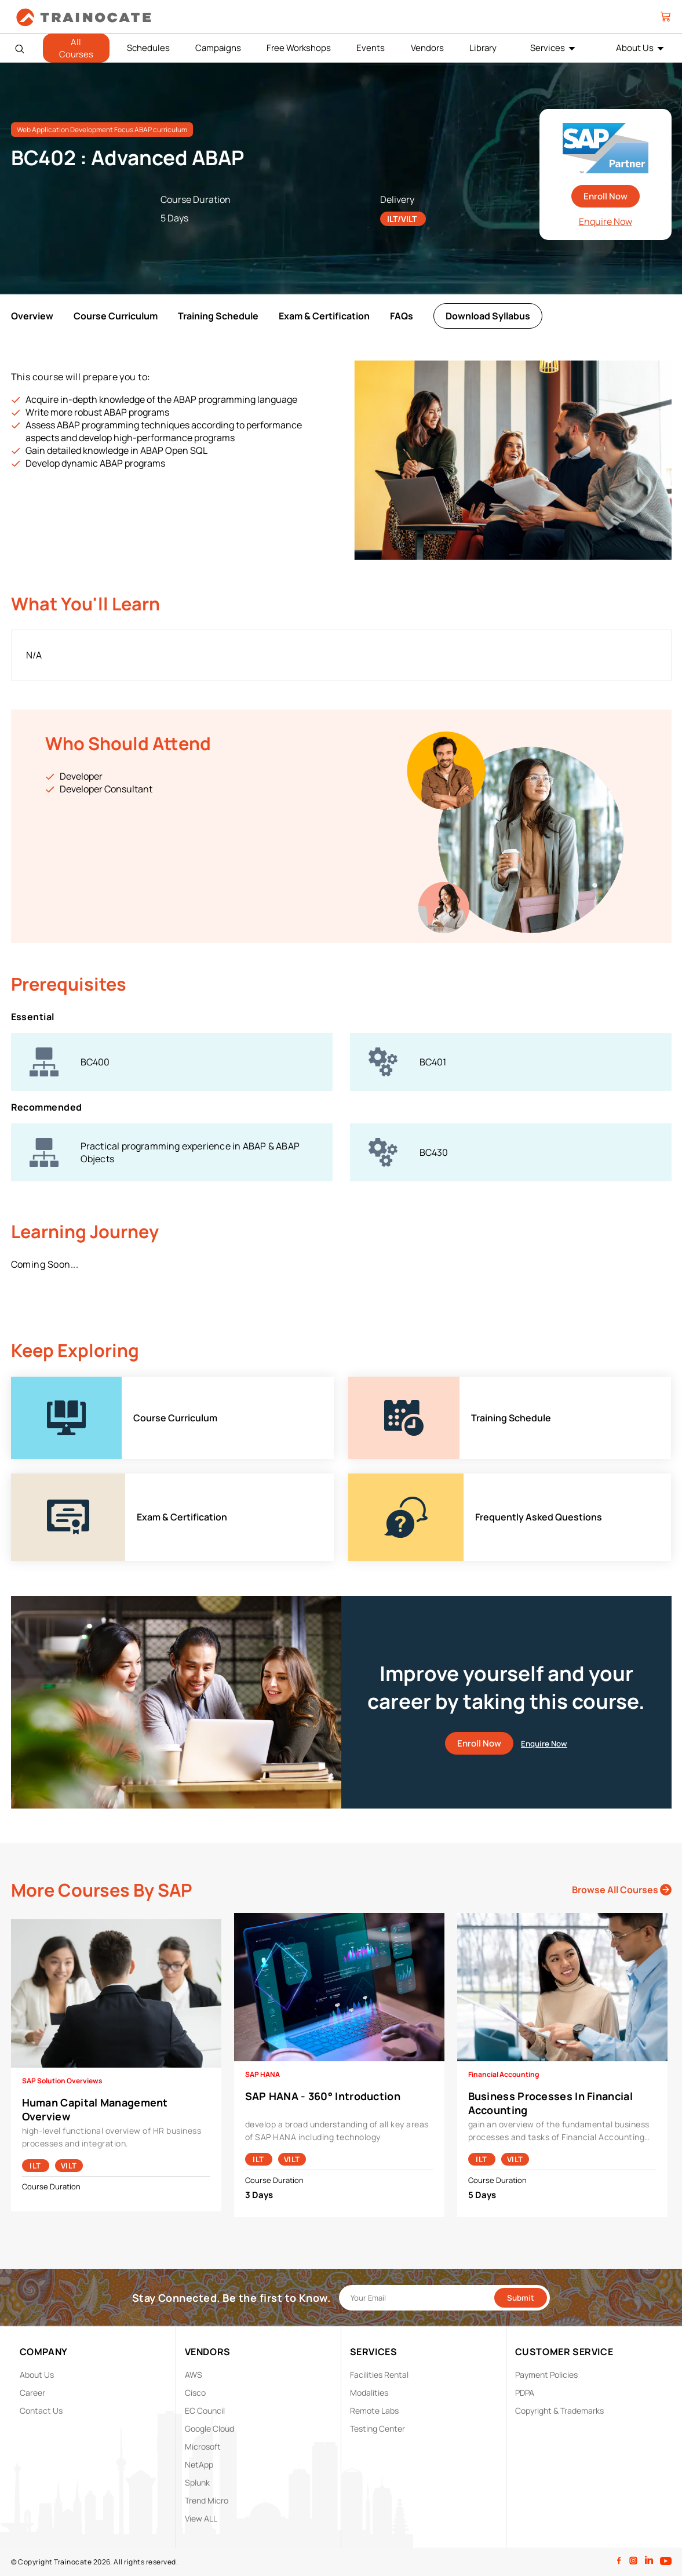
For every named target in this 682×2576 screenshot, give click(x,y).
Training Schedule (218, 316)
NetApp (199, 2464)
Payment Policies (546, 2374)
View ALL (201, 2518)
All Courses (76, 48)
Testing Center (377, 2428)
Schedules (148, 48)
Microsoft (203, 2446)
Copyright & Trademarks (559, 2410)
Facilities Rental (379, 2374)
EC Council (205, 2410)
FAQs (401, 316)
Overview (32, 316)
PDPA (524, 2392)
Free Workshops (299, 48)
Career (32, 2392)
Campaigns (218, 48)
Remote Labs (374, 2410)
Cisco (195, 2392)
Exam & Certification (324, 316)
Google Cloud (209, 2428)
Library (483, 48)
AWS (193, 2374)
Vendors (427, 48)
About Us (635, 48)
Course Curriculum (116, 316)
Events (370, 48)
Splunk (197, 2482)
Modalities (369, 2392)
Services (547, 48)
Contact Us (41, 2410)
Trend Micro (206, 2500)
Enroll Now (605, 196)
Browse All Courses (622, 1889)
